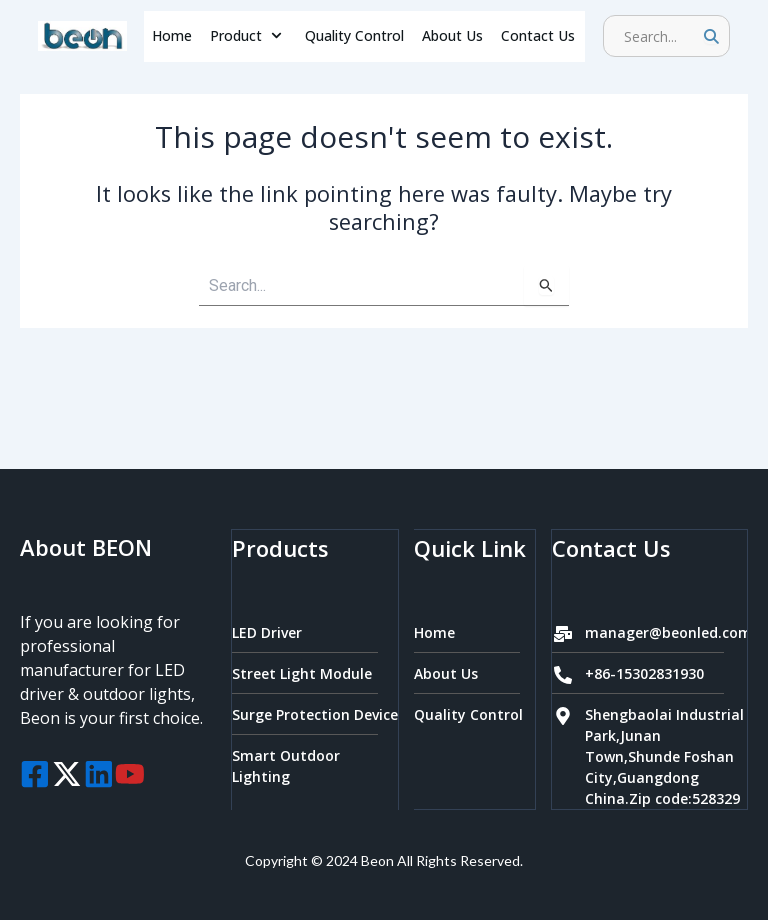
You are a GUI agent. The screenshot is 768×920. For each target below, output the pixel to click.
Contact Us (538, 35)
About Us (452, 35)
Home (172, 35)
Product (248, 35)
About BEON (86, 548)
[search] (659, 36)
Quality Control (354, 35)
